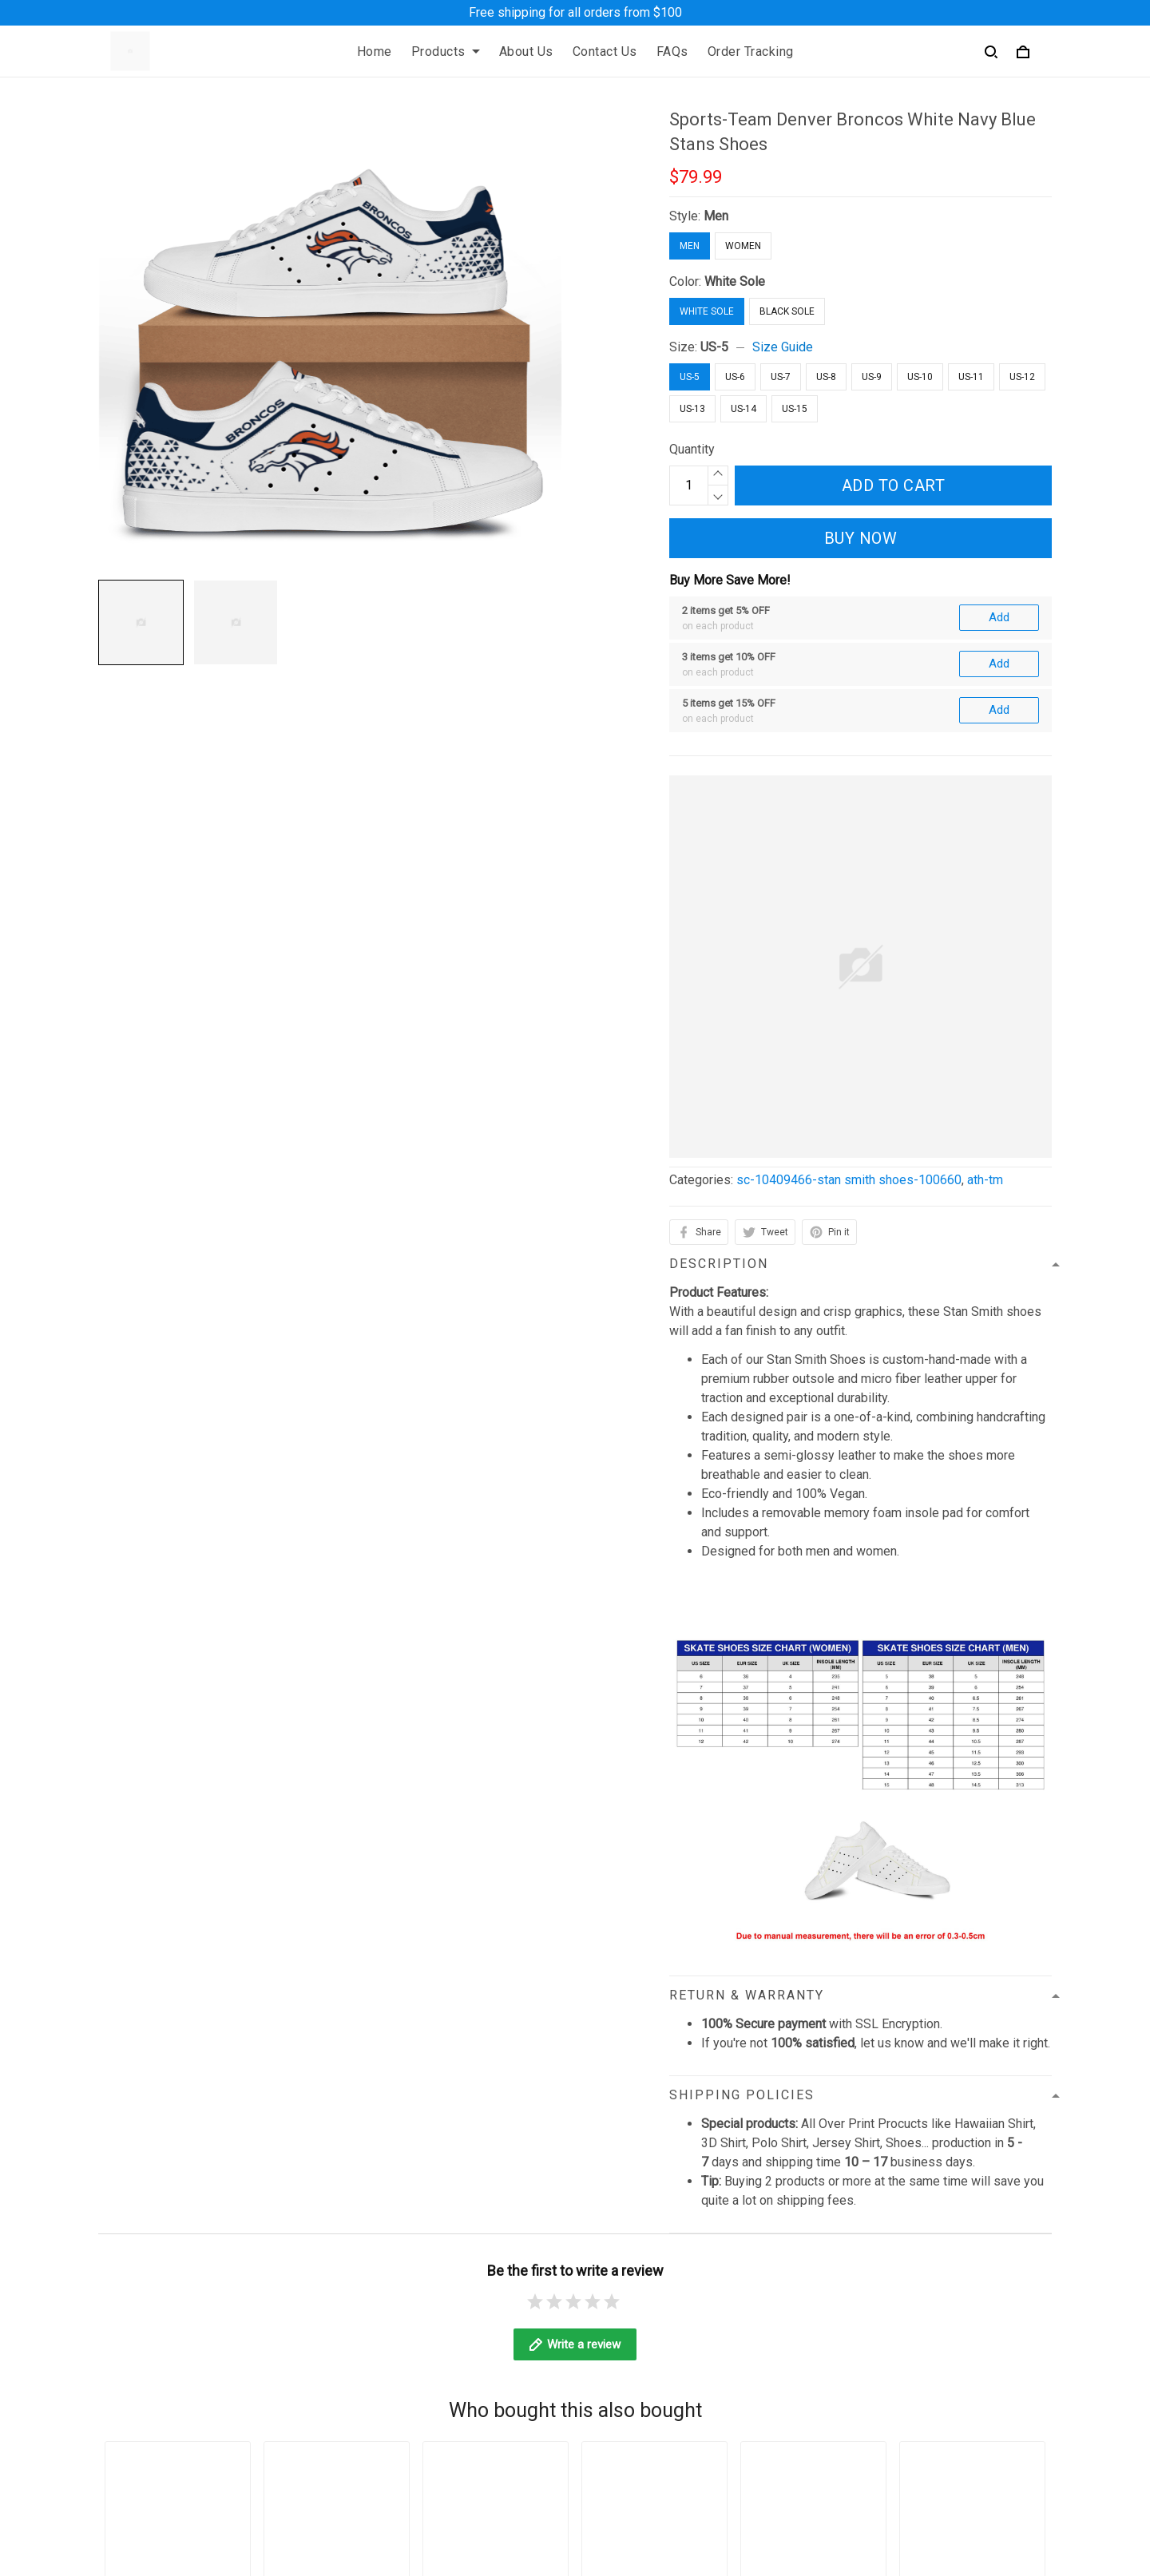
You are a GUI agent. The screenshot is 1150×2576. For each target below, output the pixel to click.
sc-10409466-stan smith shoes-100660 (849, 1005)
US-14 (743, 408)
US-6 (735, 376)
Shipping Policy (439, 2284)
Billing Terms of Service (462, 2338)
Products (445, 51)
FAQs (672, 51)
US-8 (826, 376)
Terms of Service (444, 2257)
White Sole (734, 281)
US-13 (692, 408)
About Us (526, 51)
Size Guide (782, 347)
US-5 (714, 347)
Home (374, 51)
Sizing (797, 2311)
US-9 (872, 376)
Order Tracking (751, 51)
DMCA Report (779, 2503)
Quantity (692, 449)
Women (743, 246)
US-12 (1022, 376)
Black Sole (787, 311)
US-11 (971, 376)
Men (716, 216)
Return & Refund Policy (460, 2311)
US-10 (920, 376)
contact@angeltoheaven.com (176, 2336)
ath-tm (985, 1005)
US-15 (794, 408)
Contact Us (605, 51)
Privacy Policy (436, 2229)
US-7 (781, 376)
